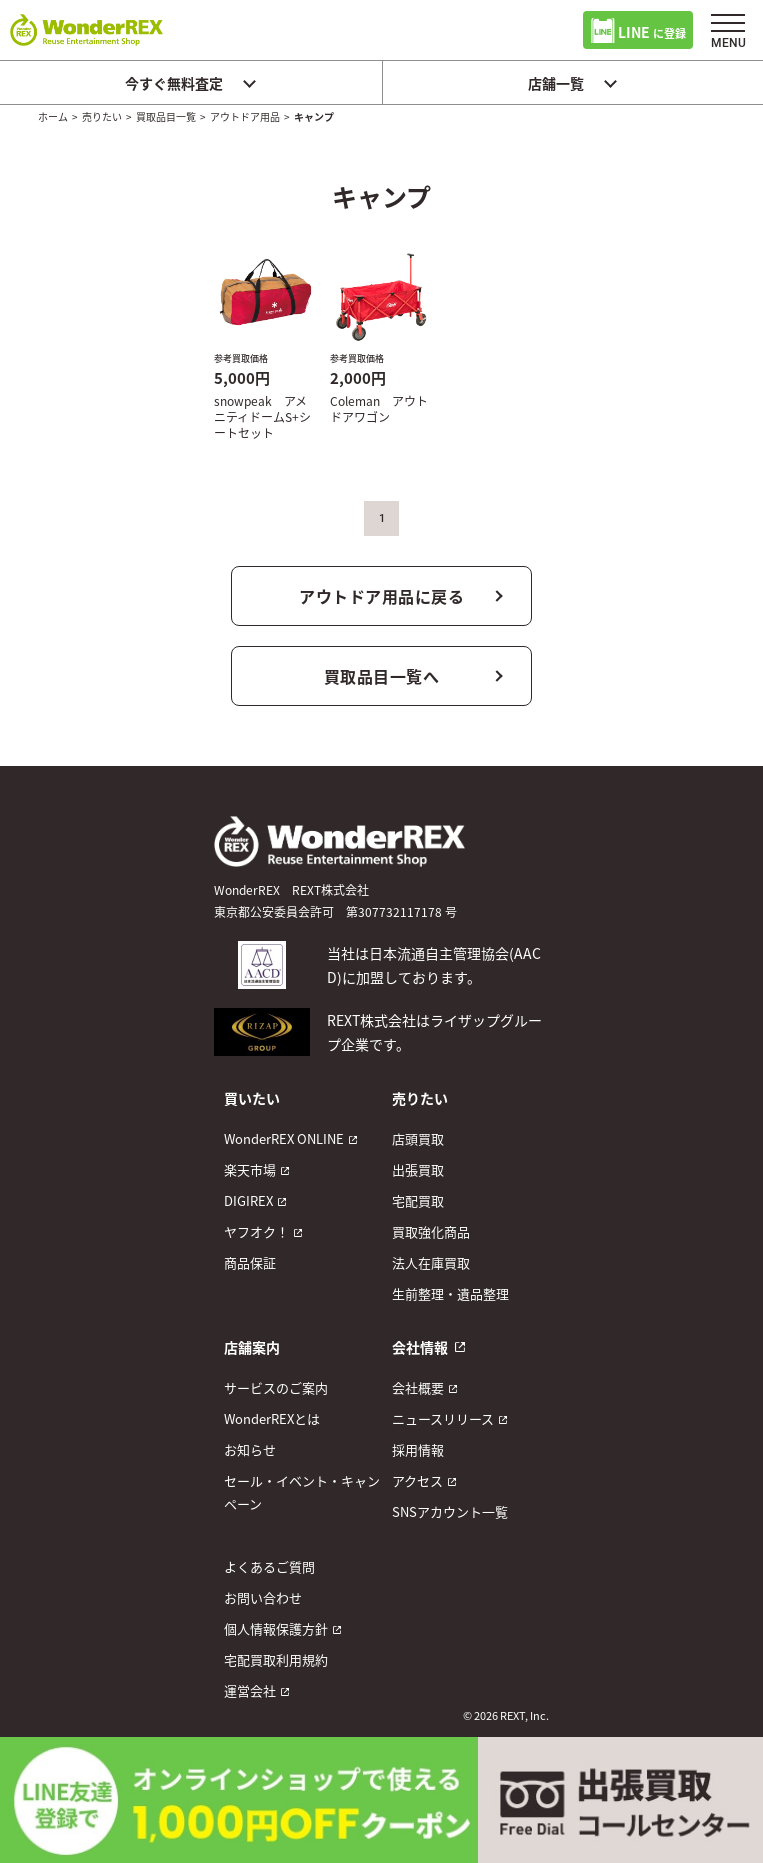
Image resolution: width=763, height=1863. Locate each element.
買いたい (252, 1098)
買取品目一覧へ (382, 676)
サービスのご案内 (276, 1387)
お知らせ (250, 1449)
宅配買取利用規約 (276, 1659)
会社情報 (420, 1347)
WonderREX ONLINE (284, 1138)
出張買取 (418, 1169)
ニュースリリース (443, 1418)
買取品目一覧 (166, 116)
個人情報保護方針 (276, 1628)
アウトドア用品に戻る (381, 596)
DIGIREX (248, 1200)
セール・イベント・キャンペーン (302, 1492)
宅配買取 (418, 1200)
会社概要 (418, 1387)
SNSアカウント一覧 (450, 1511)
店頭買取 (418, 1138)
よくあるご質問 (269, 1566)
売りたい (102, 116)
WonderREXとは (272, 1418)
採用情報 (418, 1449)
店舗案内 (252, 1347)
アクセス (417, 1480)
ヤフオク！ (256, 1231)
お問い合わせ (263, 1597)
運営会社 (250, 1690)
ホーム (53, 116)
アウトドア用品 (245, 116)
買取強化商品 (431, 1231)
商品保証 (250, 1262)
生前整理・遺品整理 (450, 1293)
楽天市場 (250, 1169)
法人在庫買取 (431, 1262)
